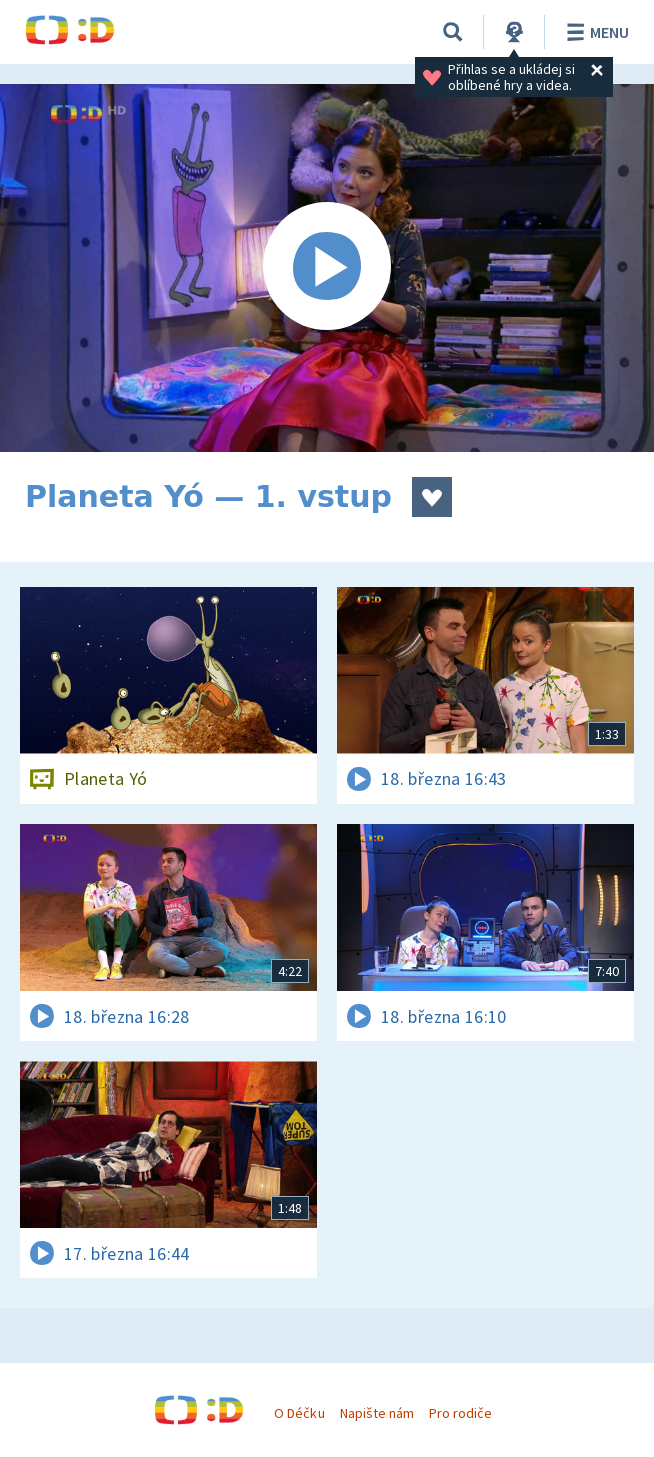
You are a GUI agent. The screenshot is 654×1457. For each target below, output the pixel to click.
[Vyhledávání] (453, 32)
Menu (594, 32)
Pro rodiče (460, 1413)
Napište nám (377, 1413)
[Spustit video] (327, 268)
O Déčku (299, 1413)
